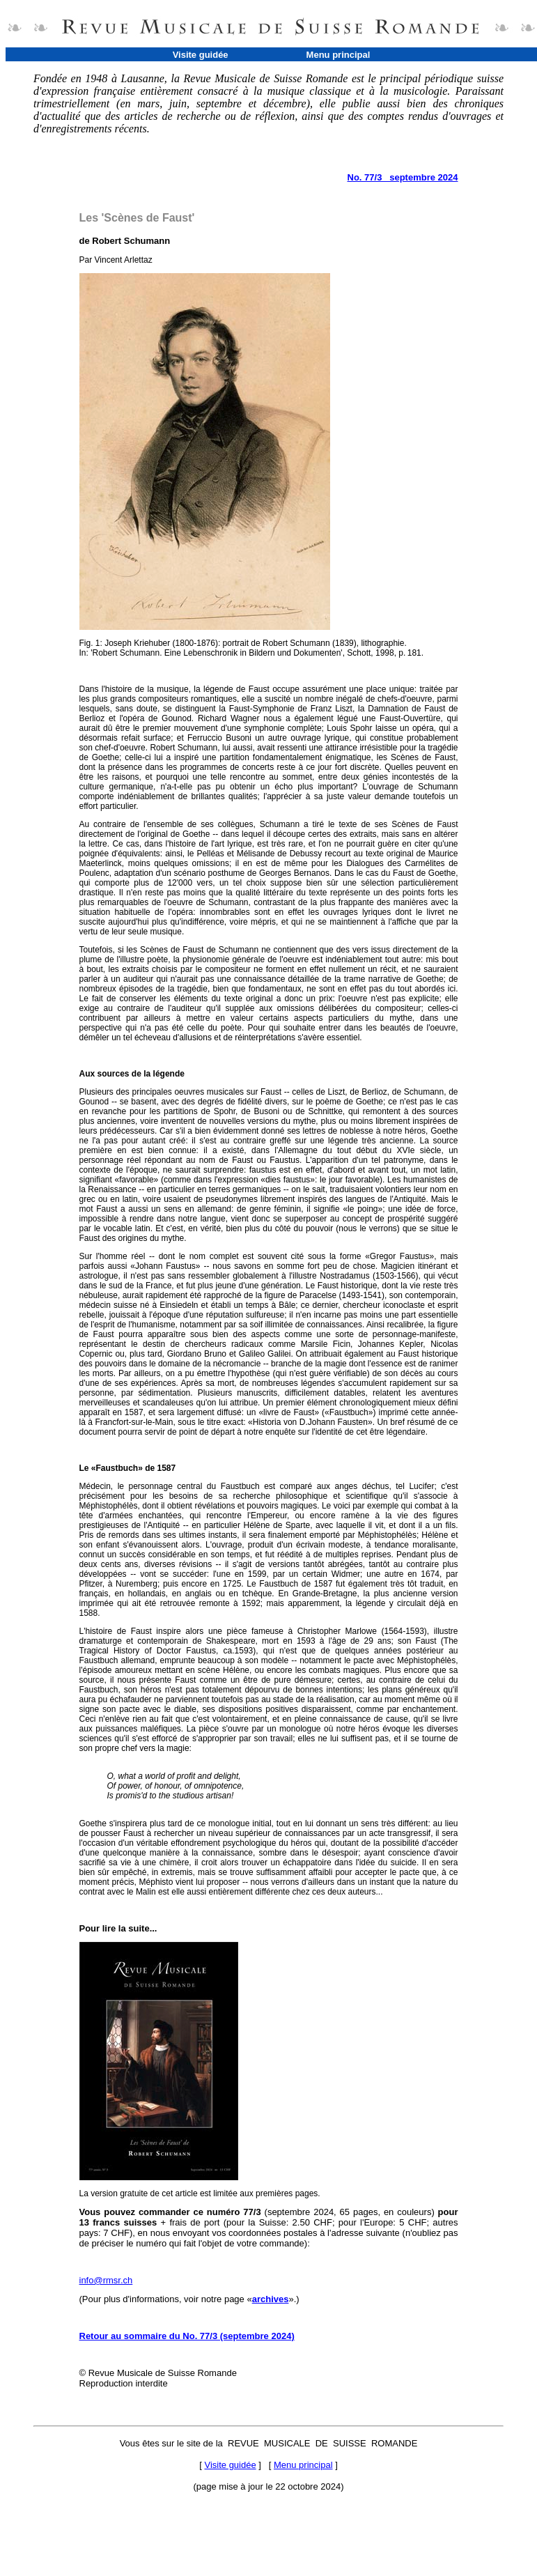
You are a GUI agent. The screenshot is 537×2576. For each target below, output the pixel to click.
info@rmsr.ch (106, 2280)
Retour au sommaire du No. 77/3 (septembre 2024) (187, 2336)
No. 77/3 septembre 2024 (403, 177)
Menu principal (338, 54)
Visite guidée (200, 54)
